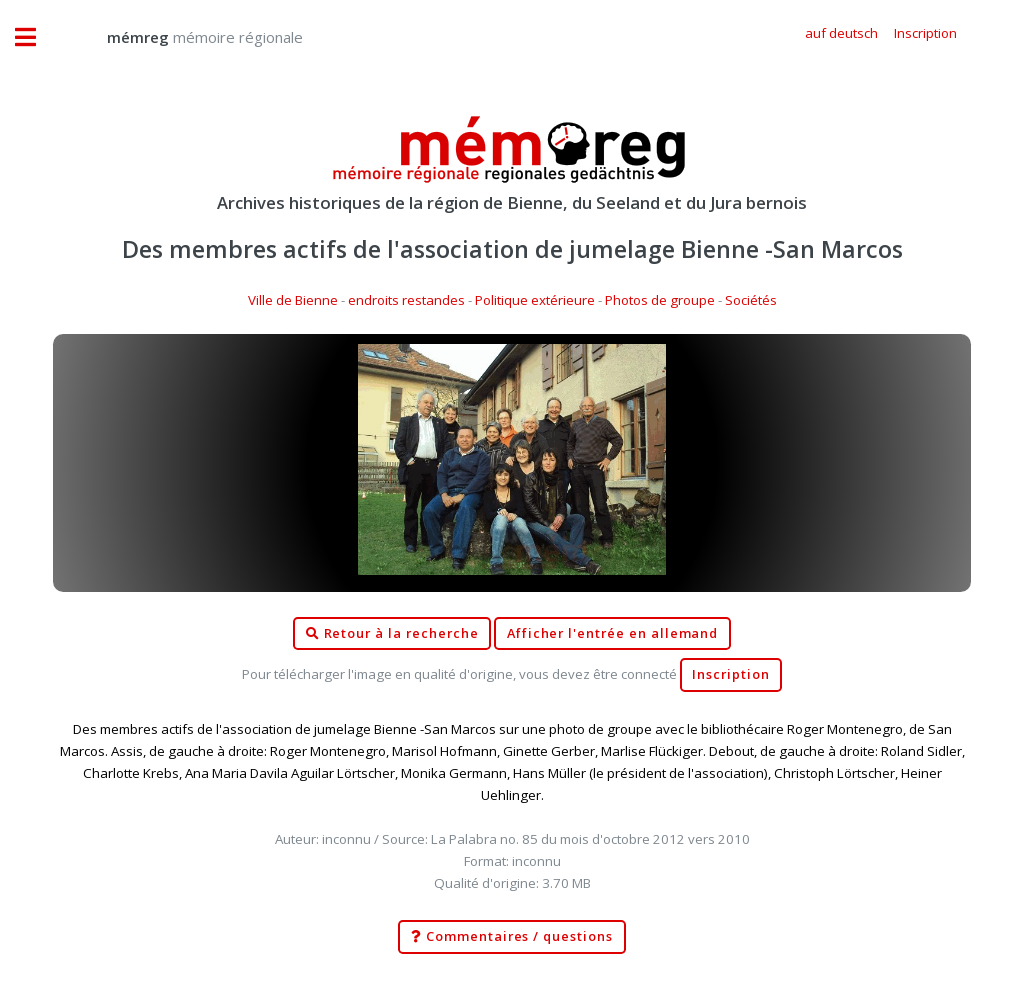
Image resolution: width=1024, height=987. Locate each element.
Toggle (36, 37)
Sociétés (751, 300)
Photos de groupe (660, 300)
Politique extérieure (535, 300)
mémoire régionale (185, 37)
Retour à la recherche (392, 634)
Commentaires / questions (512, 937)
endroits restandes (406, 300)
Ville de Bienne (293, 300)
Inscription (730, 674)
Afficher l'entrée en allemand (613, 633)
